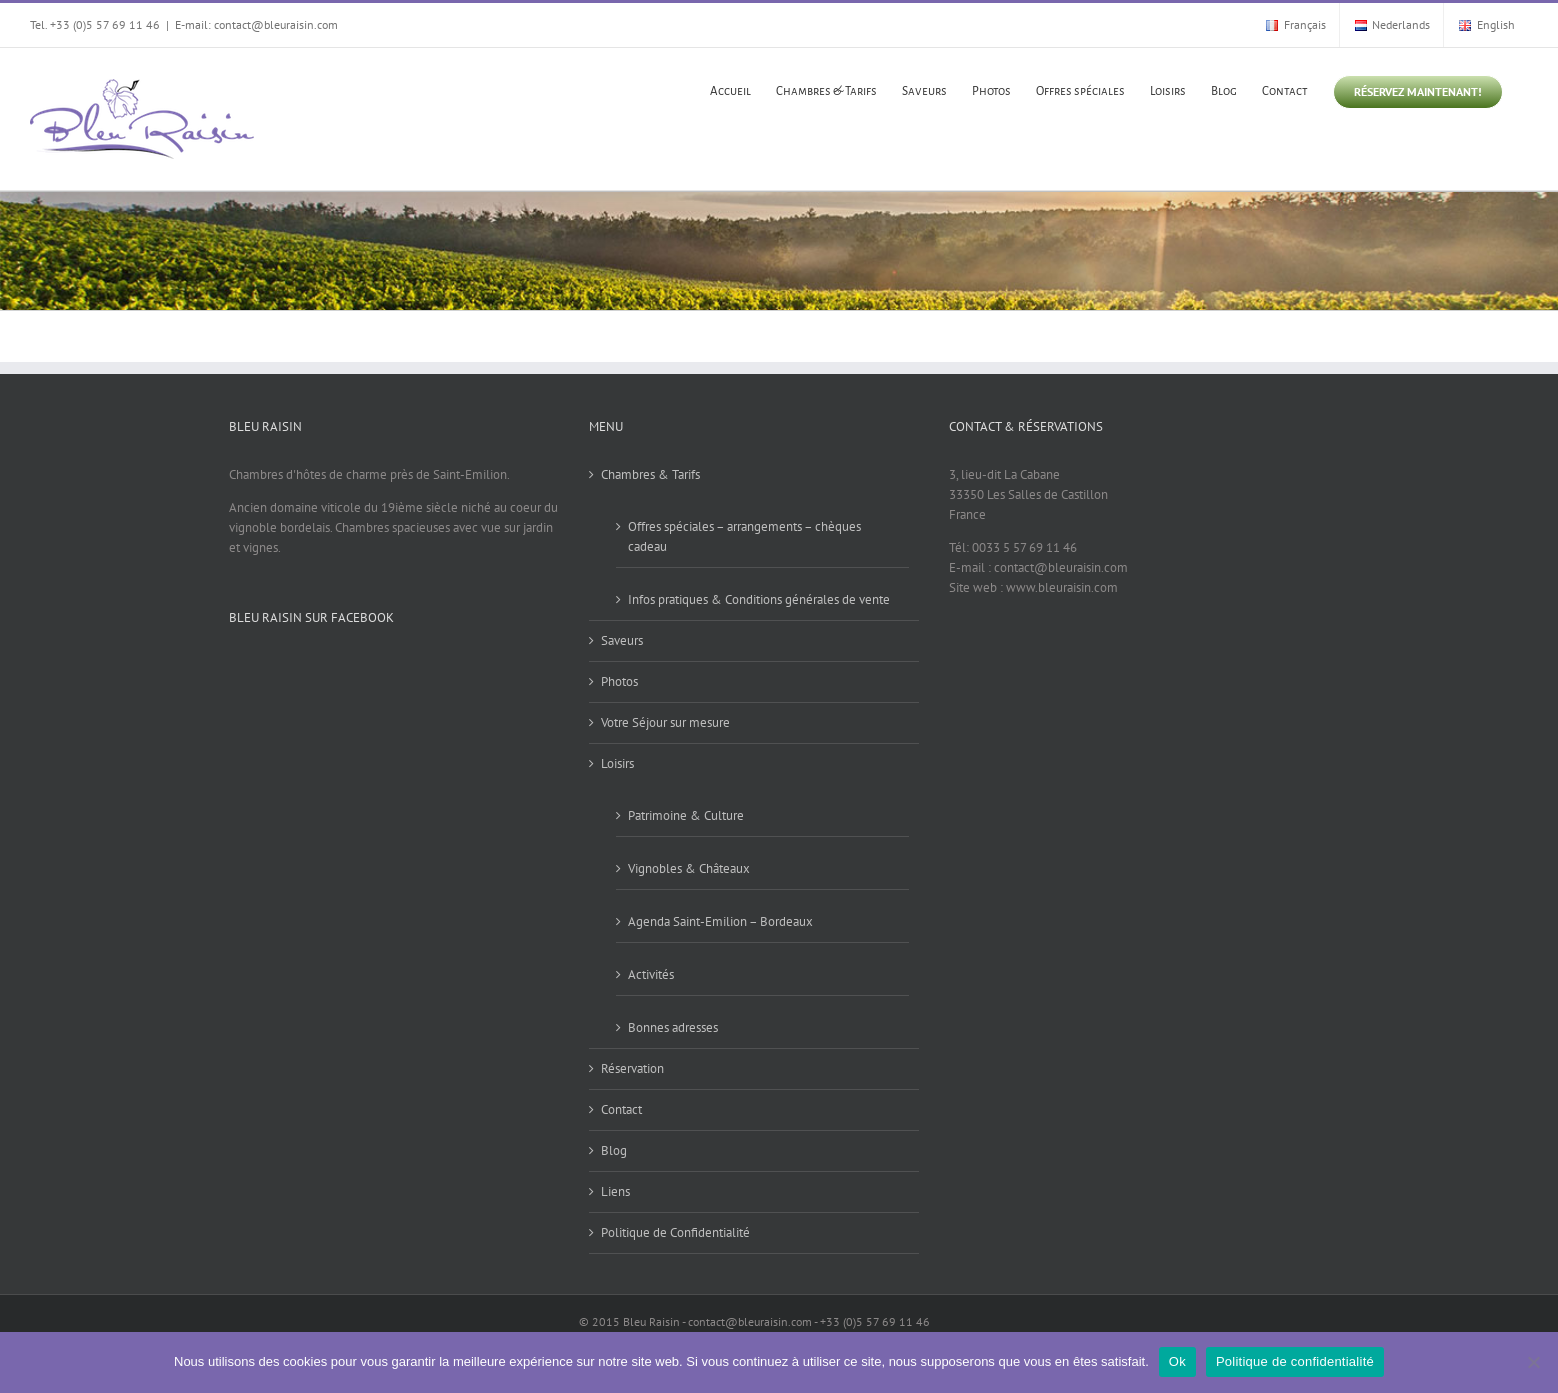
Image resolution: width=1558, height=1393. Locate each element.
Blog (614, 1150)
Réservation (632, 1068)
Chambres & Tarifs (650, 474)
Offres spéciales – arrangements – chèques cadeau (744, 536)
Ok (1177, 1361)
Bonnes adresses (673, 1027)
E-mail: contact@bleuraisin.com (256, 24)
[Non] (1533, 1362)
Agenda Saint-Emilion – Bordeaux (720, 921)
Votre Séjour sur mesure (665, 722)
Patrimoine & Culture (686, 815)
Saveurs (622, 640)
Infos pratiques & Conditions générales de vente (759, 599)
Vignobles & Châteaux (689, 868)
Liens (615, 1191)
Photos (619, 681)
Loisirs (617, 763)
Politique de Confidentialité (675, 1232)
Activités (651, 974)
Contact (621, 1109)
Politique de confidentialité (1295, 1361)
